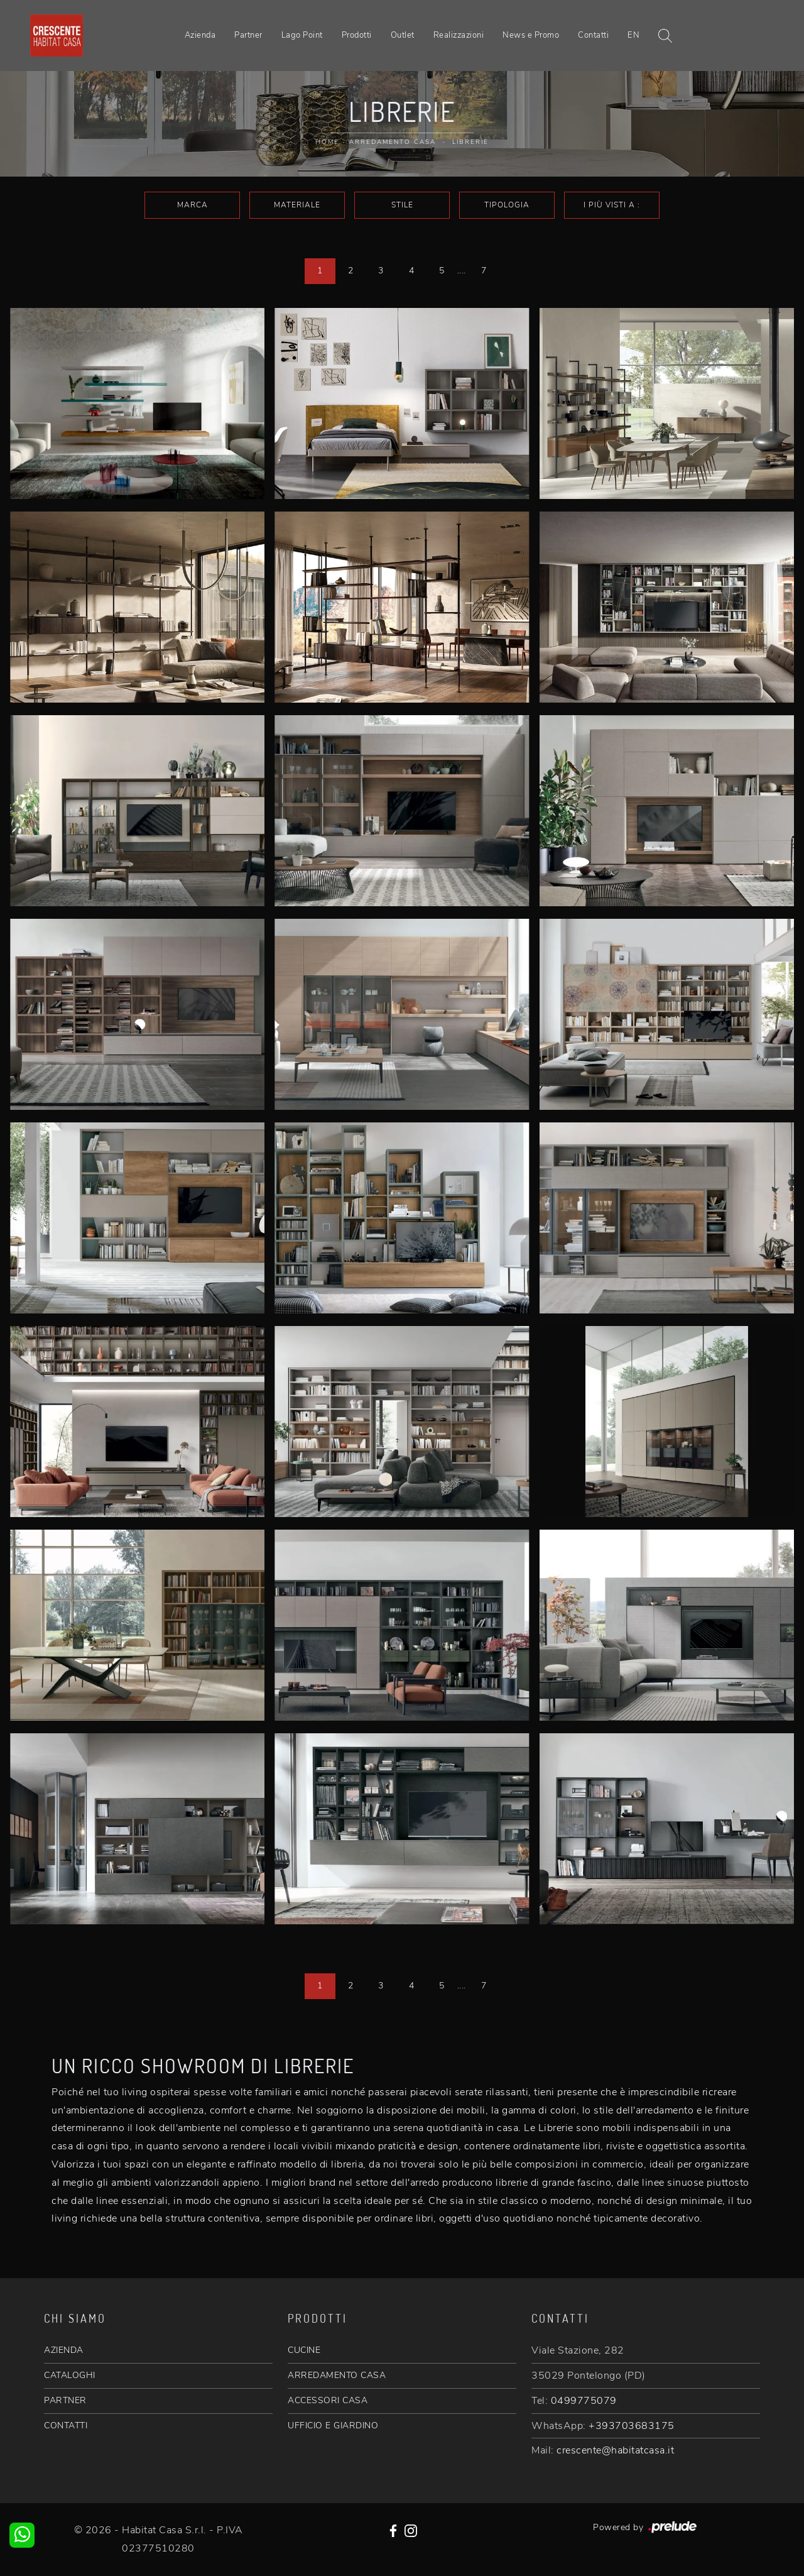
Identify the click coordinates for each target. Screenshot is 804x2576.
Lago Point (302, 35)
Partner (248, 35)
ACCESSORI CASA (327, 2400)
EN (633, 35)
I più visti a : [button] (612, 205)
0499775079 (584, 2401)
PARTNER (65, 2400)
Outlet (403, 35)
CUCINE (304, 2350)
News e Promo (531, 35)
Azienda (200, 35)
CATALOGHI (69, 2375)
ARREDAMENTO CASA (337, 2375)
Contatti (593, 35)
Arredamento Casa (392, 142)
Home (327, 142)
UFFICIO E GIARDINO (333, 2425)
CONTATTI (65, 2425)
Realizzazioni (458, 35)
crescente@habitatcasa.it (615, 2450)
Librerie (470, 142)
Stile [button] (402, 205)
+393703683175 (632, 2426)
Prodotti (357, 35)
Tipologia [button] (507, 205)
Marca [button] (192, 205)
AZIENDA (64, 2350)
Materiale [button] (297, 205)
